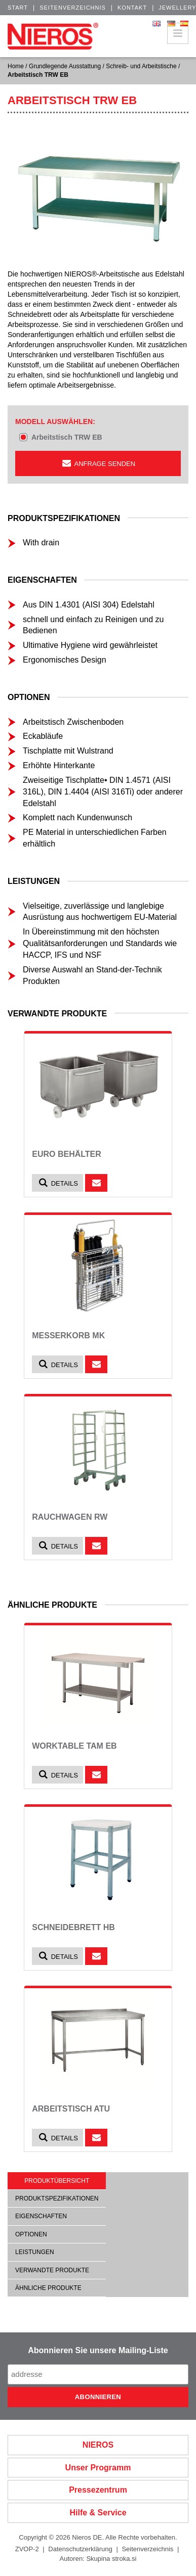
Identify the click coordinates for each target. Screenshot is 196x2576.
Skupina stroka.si (111, 2558)
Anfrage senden (98, 463)
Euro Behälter (66, 1154)
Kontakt (132, 8)
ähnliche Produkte (48, 2287)
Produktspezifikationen (56, 2198)
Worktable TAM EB (74, 1746)
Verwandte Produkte (52, 2270)
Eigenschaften (41, 2216)
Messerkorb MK (68, 1335)
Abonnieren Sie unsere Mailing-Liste (98, 2350)
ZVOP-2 (27, 2549)
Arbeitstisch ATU (71, 2108)
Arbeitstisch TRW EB (66, 437)
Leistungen (34, 2252)
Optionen (31, 2234)
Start (18, 8)
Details (57, 1183)
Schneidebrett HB (73, 1927)
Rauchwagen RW (69, 1517)
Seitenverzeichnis (73, 8)
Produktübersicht (56, 2180)
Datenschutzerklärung (80, 2549)
